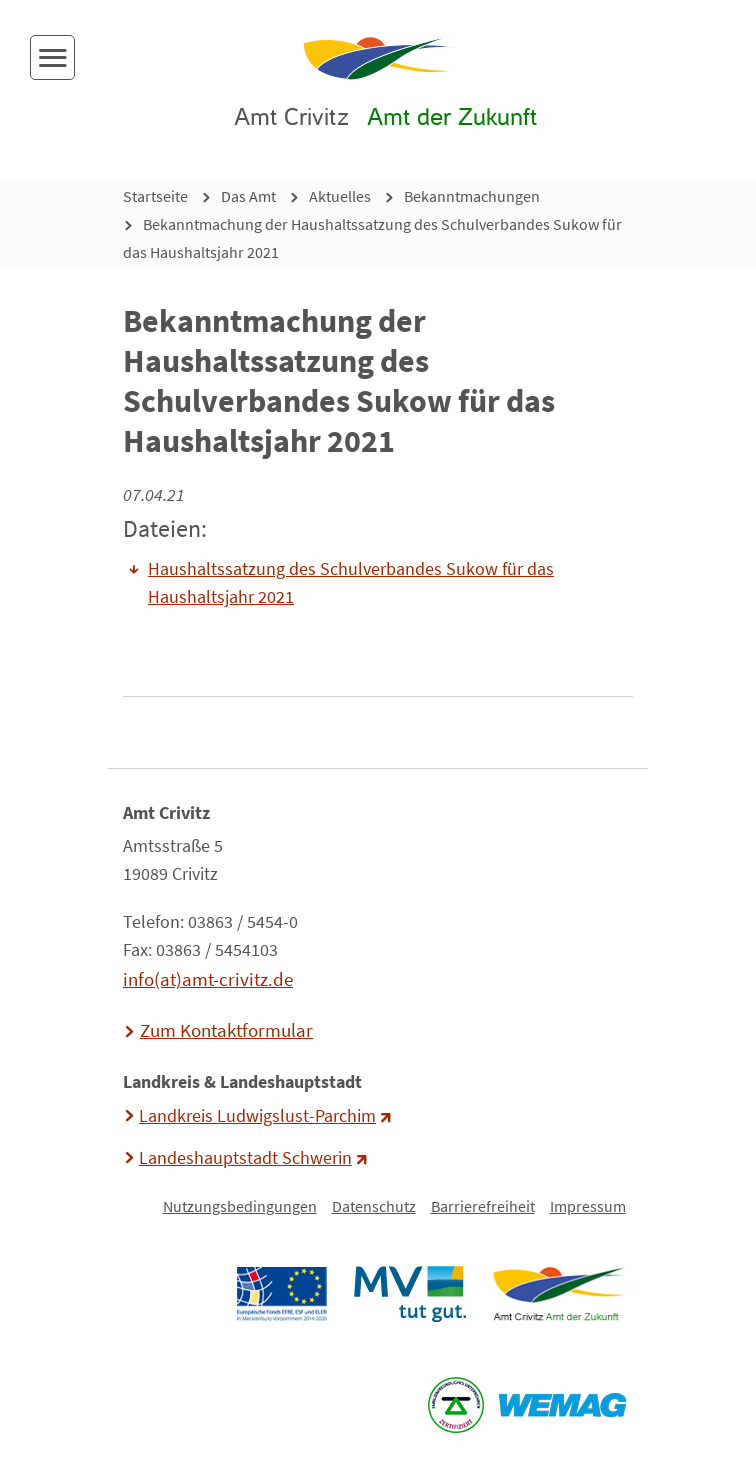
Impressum (588, 1206)
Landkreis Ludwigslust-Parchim (257, 1116)
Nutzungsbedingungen (240, 1206)
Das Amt (248, 196)
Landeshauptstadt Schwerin (245, 1158)
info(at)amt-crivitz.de (208, 979)
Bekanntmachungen (472, 196)
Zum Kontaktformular (226, 1030)
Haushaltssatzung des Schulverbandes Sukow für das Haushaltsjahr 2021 (351, 583)
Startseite (155, 196)
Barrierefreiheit (483, 1206)
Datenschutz (374, 1206)
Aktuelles (340, 196)
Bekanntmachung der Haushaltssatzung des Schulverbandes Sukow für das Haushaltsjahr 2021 (372, 238)
